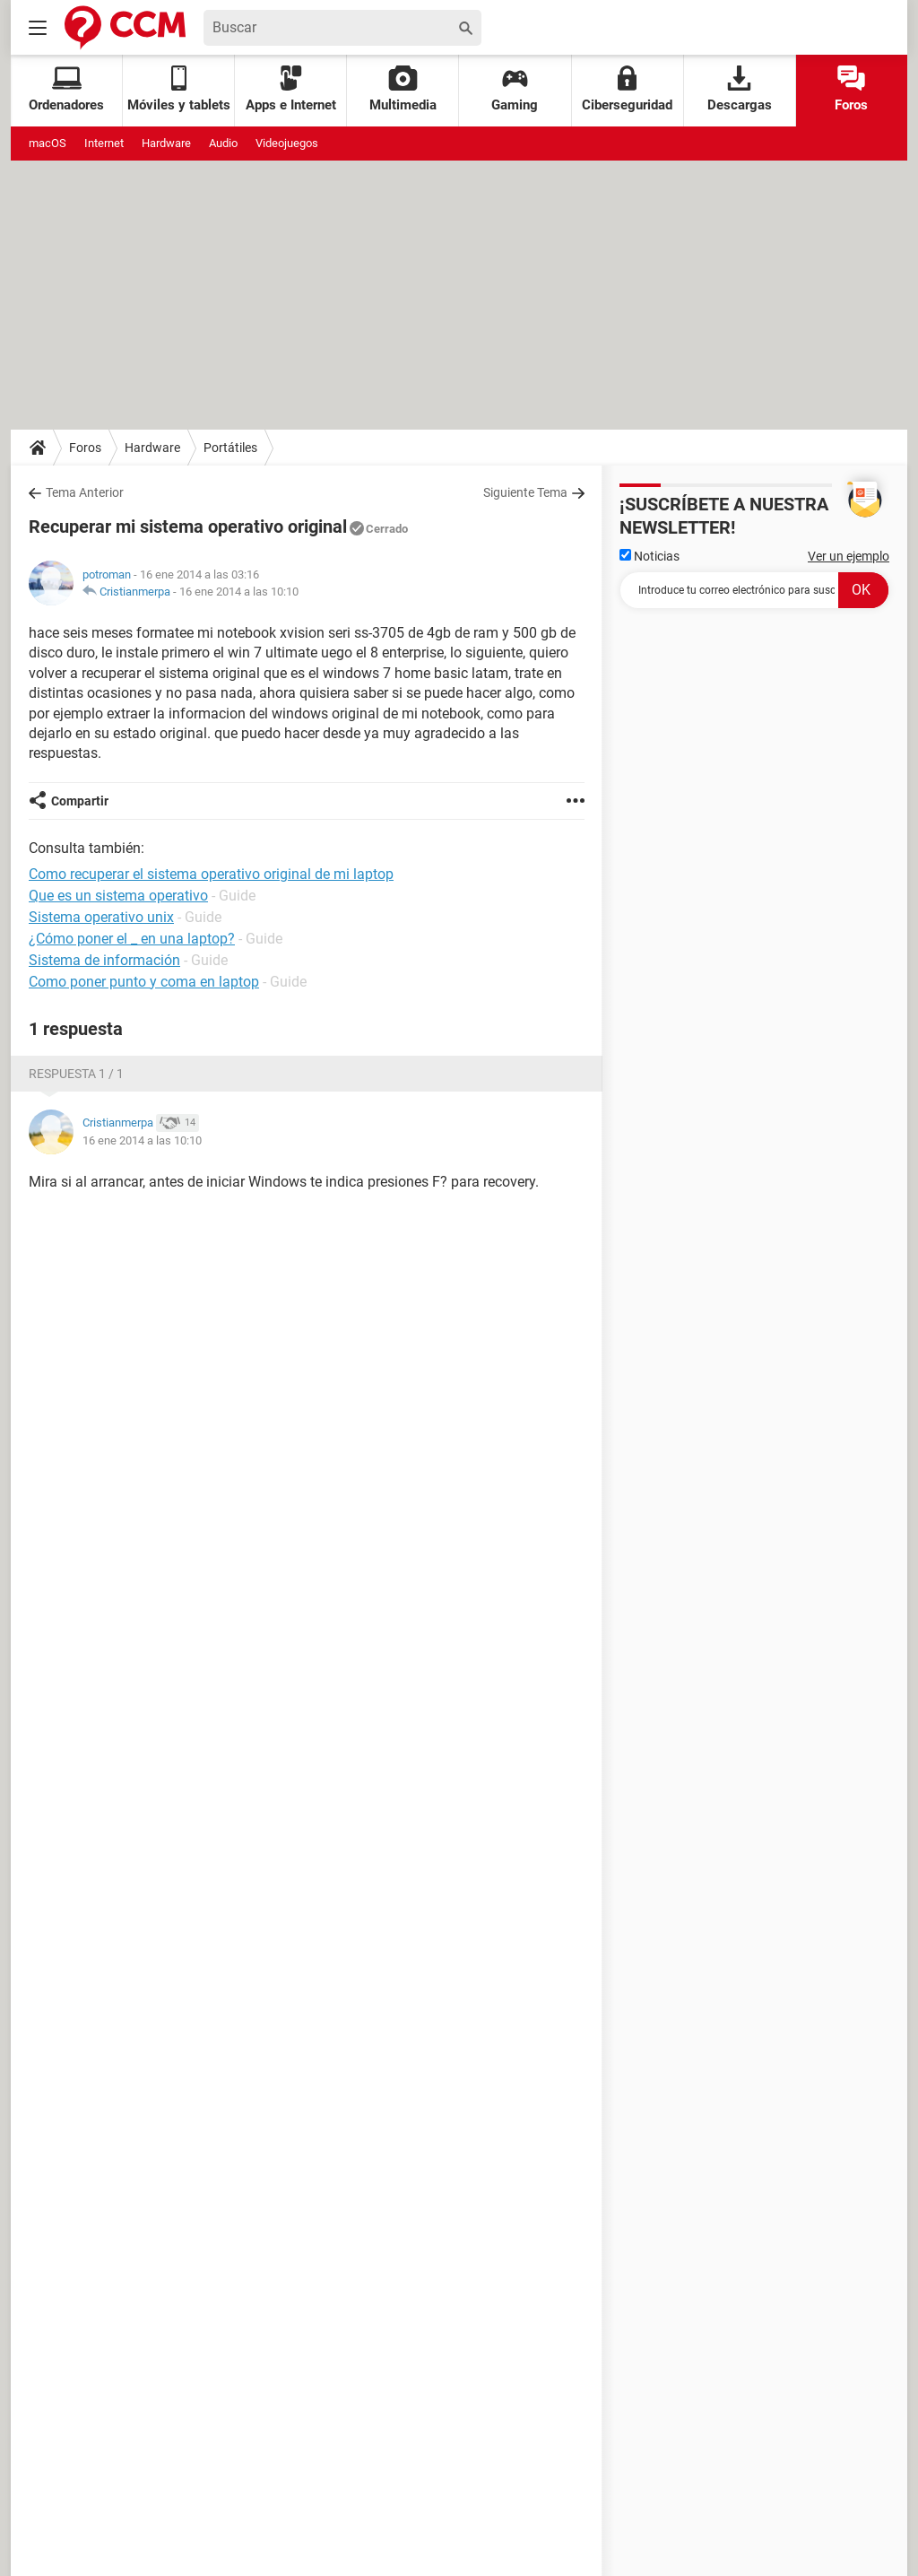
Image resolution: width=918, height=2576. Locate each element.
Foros (851, 89)
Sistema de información (104, 960)
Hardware (166, 143)
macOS (47, 143)
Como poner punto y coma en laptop (144, 981)
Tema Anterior (85, 492)
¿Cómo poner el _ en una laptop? (132, 938)
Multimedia (403, 89)
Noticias (649, 556)
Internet (104, 143)
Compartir (79, 801)
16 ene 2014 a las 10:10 (239, 591)
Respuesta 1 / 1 (76, 1073)
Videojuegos (286, 143)
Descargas (739, 89)
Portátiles (230, 447)
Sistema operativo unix (101, 917)
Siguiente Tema (525, 492)
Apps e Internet (291, 89)
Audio (223, 143)
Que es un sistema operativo (118, 895)
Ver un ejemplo (848, 556)
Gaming (514, 89)
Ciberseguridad (627, 89)
